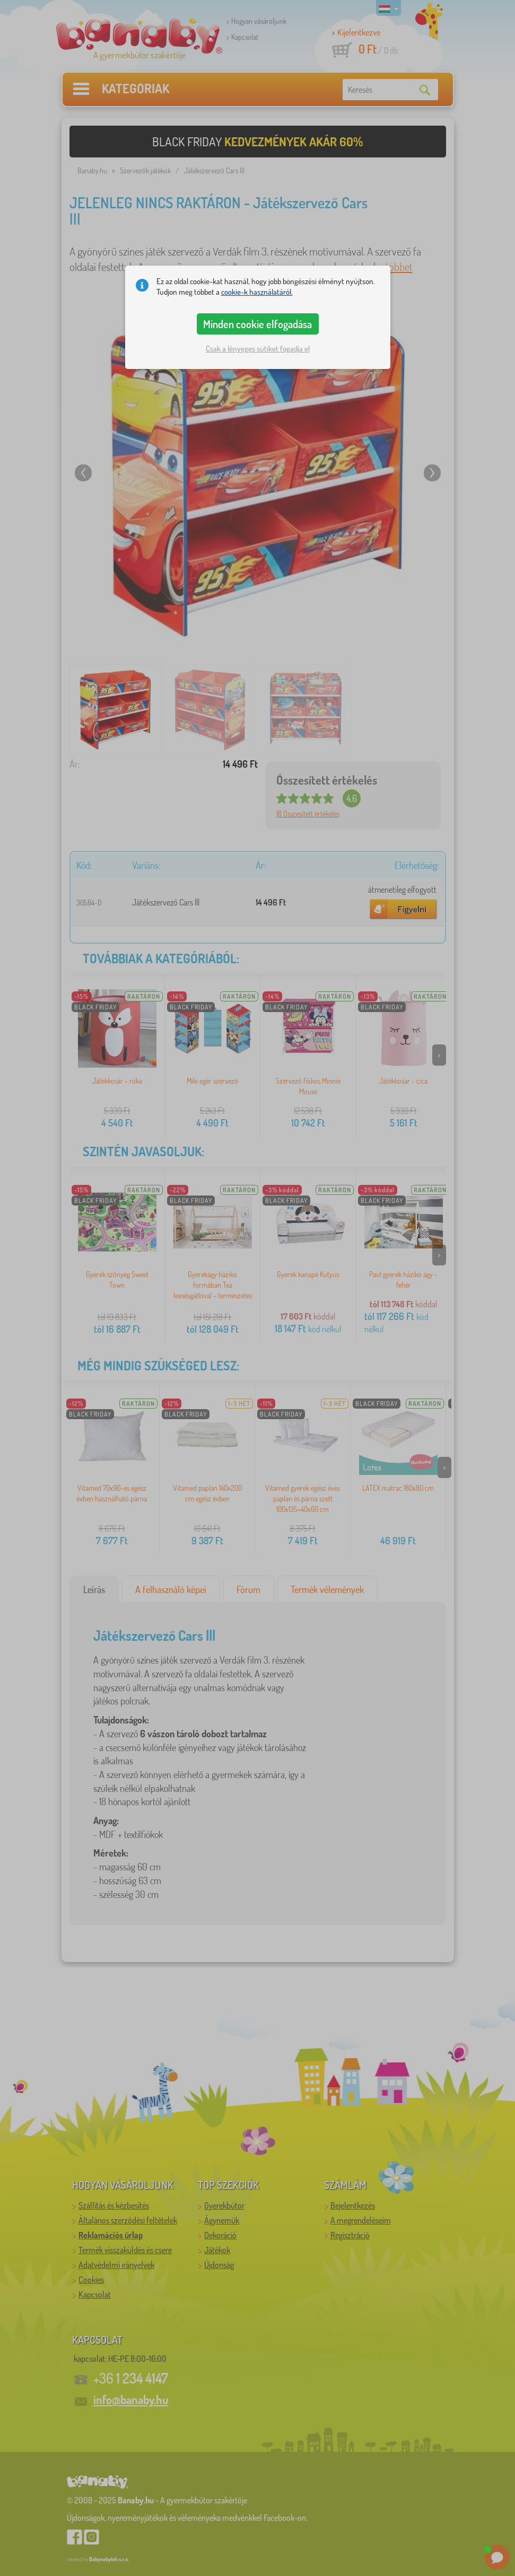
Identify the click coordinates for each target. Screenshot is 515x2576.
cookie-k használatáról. (257, 292)
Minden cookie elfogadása (257, 324)
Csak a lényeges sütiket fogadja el (258, 349)
